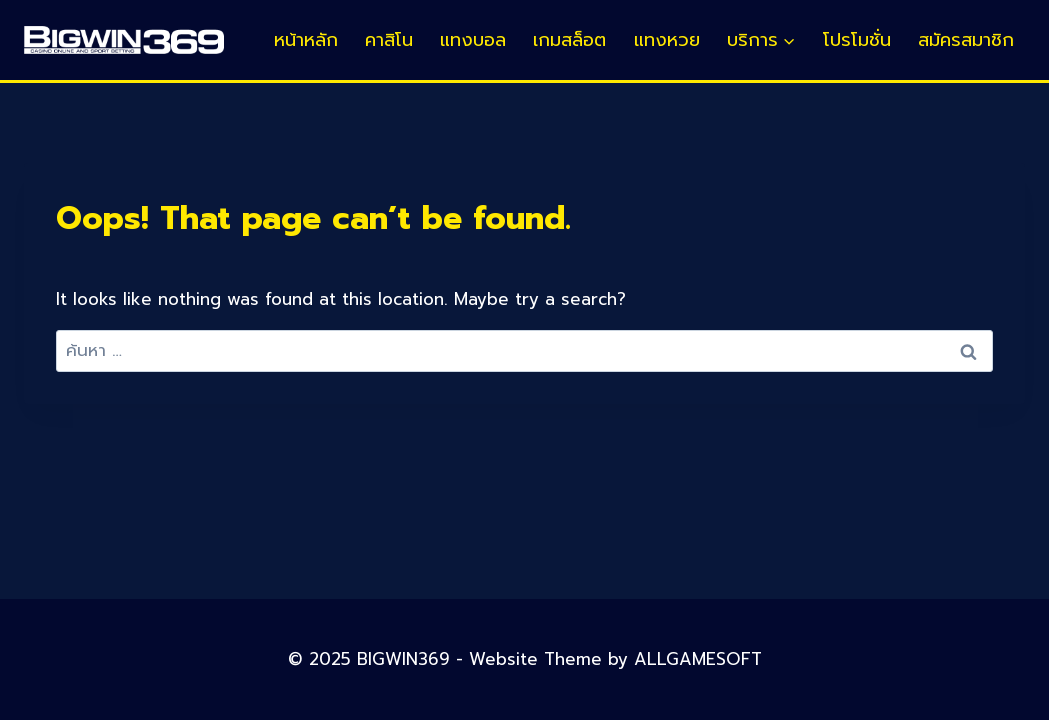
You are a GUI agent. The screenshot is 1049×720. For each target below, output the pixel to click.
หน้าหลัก (306, 40)
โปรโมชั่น (857, 40)
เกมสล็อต (569, 40)
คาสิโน (389, 40)
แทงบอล (473, 40)
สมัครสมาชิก (966, 40)
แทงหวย (667, 40)
